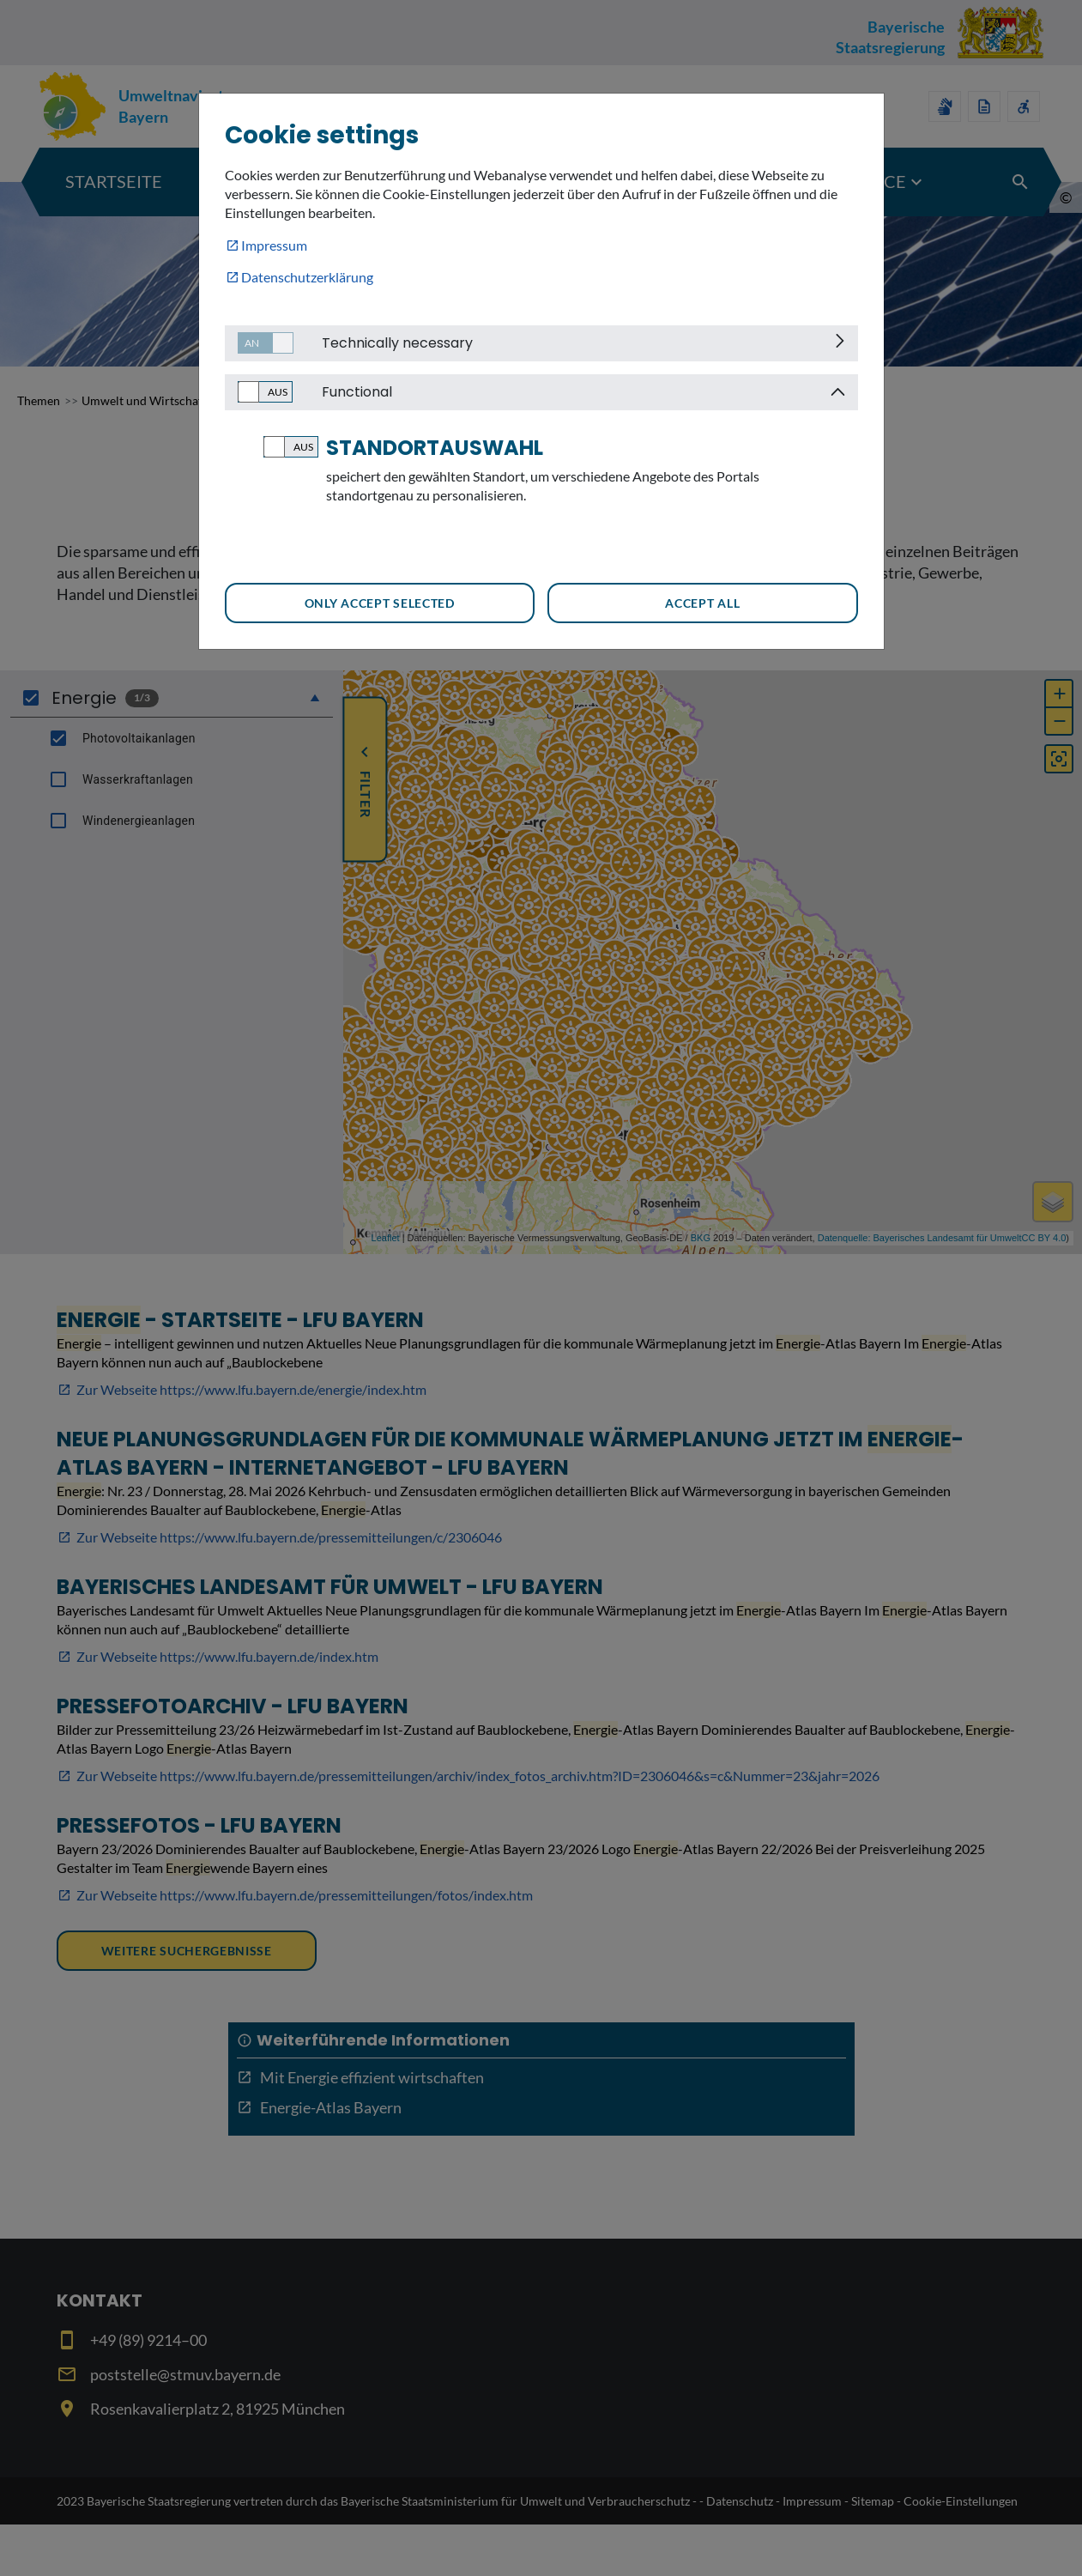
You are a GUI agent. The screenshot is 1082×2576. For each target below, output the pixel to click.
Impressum (274, 245)
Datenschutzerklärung (307, 277)
